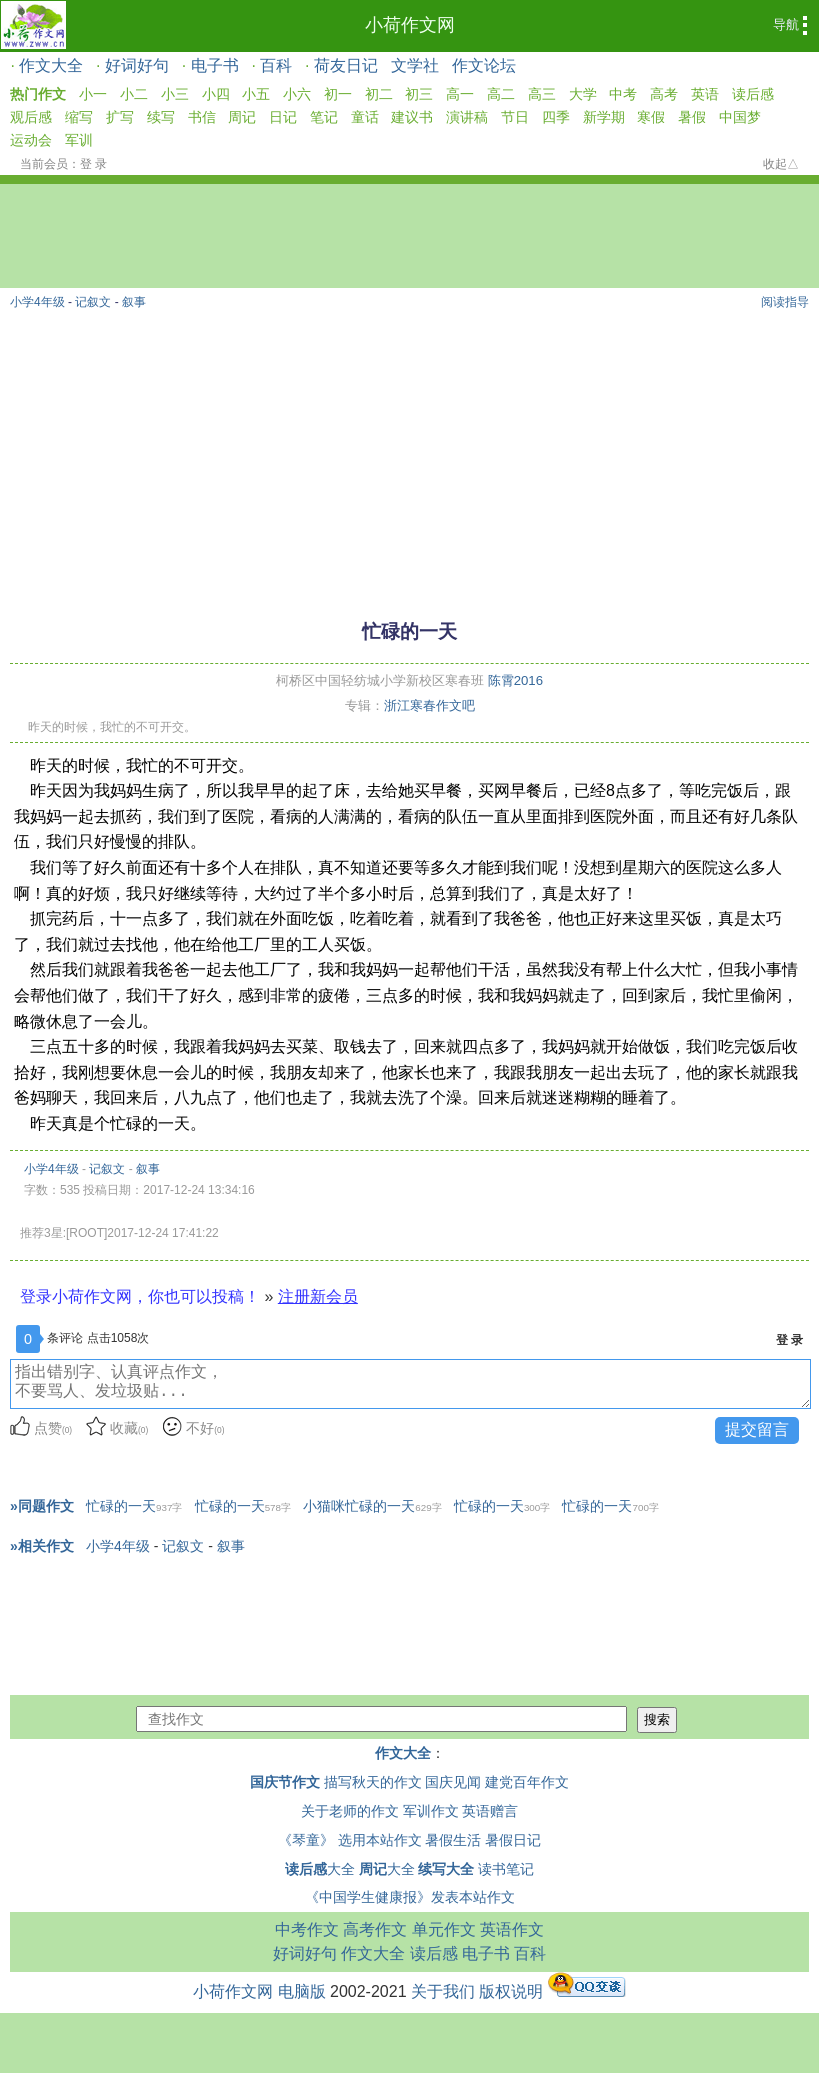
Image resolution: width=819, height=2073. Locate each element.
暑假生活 (453, 1840)
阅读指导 (785, 302)
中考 (623, 94)
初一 (338, 94)
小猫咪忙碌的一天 (372, 1506)
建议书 (412, 117)
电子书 (215, 65)
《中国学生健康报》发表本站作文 (410, 1897)
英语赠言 (490, 1811)
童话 (365, 117)
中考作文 (307, 1929)
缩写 (79, 117)
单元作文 (444, 1929)
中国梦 (740, 117)
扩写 (120, 117)
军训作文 (431, 1811)
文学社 (415, 65)
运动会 (31, 140)
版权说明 (511, 1991)
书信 (202, 117)
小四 (216, 94)
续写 (161, 117)
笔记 (324, 117)
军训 (79, 140)
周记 (242, 117)
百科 (276, 65)
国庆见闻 (453, 1782)
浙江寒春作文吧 (429, 705)
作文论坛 (484, 65)
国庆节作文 (285, 1782)
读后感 (753, 94)
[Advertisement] (409, 455)
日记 (283, 117)
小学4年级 (37, 302)
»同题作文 (42, 1506)
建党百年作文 (527, 1782)
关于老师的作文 (350, 1811)
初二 (379, 94)
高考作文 (375, 1929)
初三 (419, 94)
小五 (256, 94)
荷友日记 (346, 65)
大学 (583, 94)
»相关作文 (42, 1546)
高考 (664, 94)
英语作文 (512, 1929)
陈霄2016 (515, 680)
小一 (93, 94)
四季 (556, 117)
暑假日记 (513, 1840)
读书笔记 (506, 1869)
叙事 (134, 302)
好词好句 (137, 65)
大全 (320, 1869)
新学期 (604, 117)
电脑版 (302, 1991)
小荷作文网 (410, 25)
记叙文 (93, 302)
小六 (297, 94)
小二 (134, 94)
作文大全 (51, 65)
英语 (705, 94)
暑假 (692, 117)
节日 (515, 117)
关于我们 (443, 1991)
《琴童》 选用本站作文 (350, 1840)
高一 (460, 94)
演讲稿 (467, 117)
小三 (175, 94)
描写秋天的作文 (373, 1782)
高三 (542, 94)
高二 (501, 94)
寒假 (651, 117)
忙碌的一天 (134, 1506)
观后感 (31, 117)
